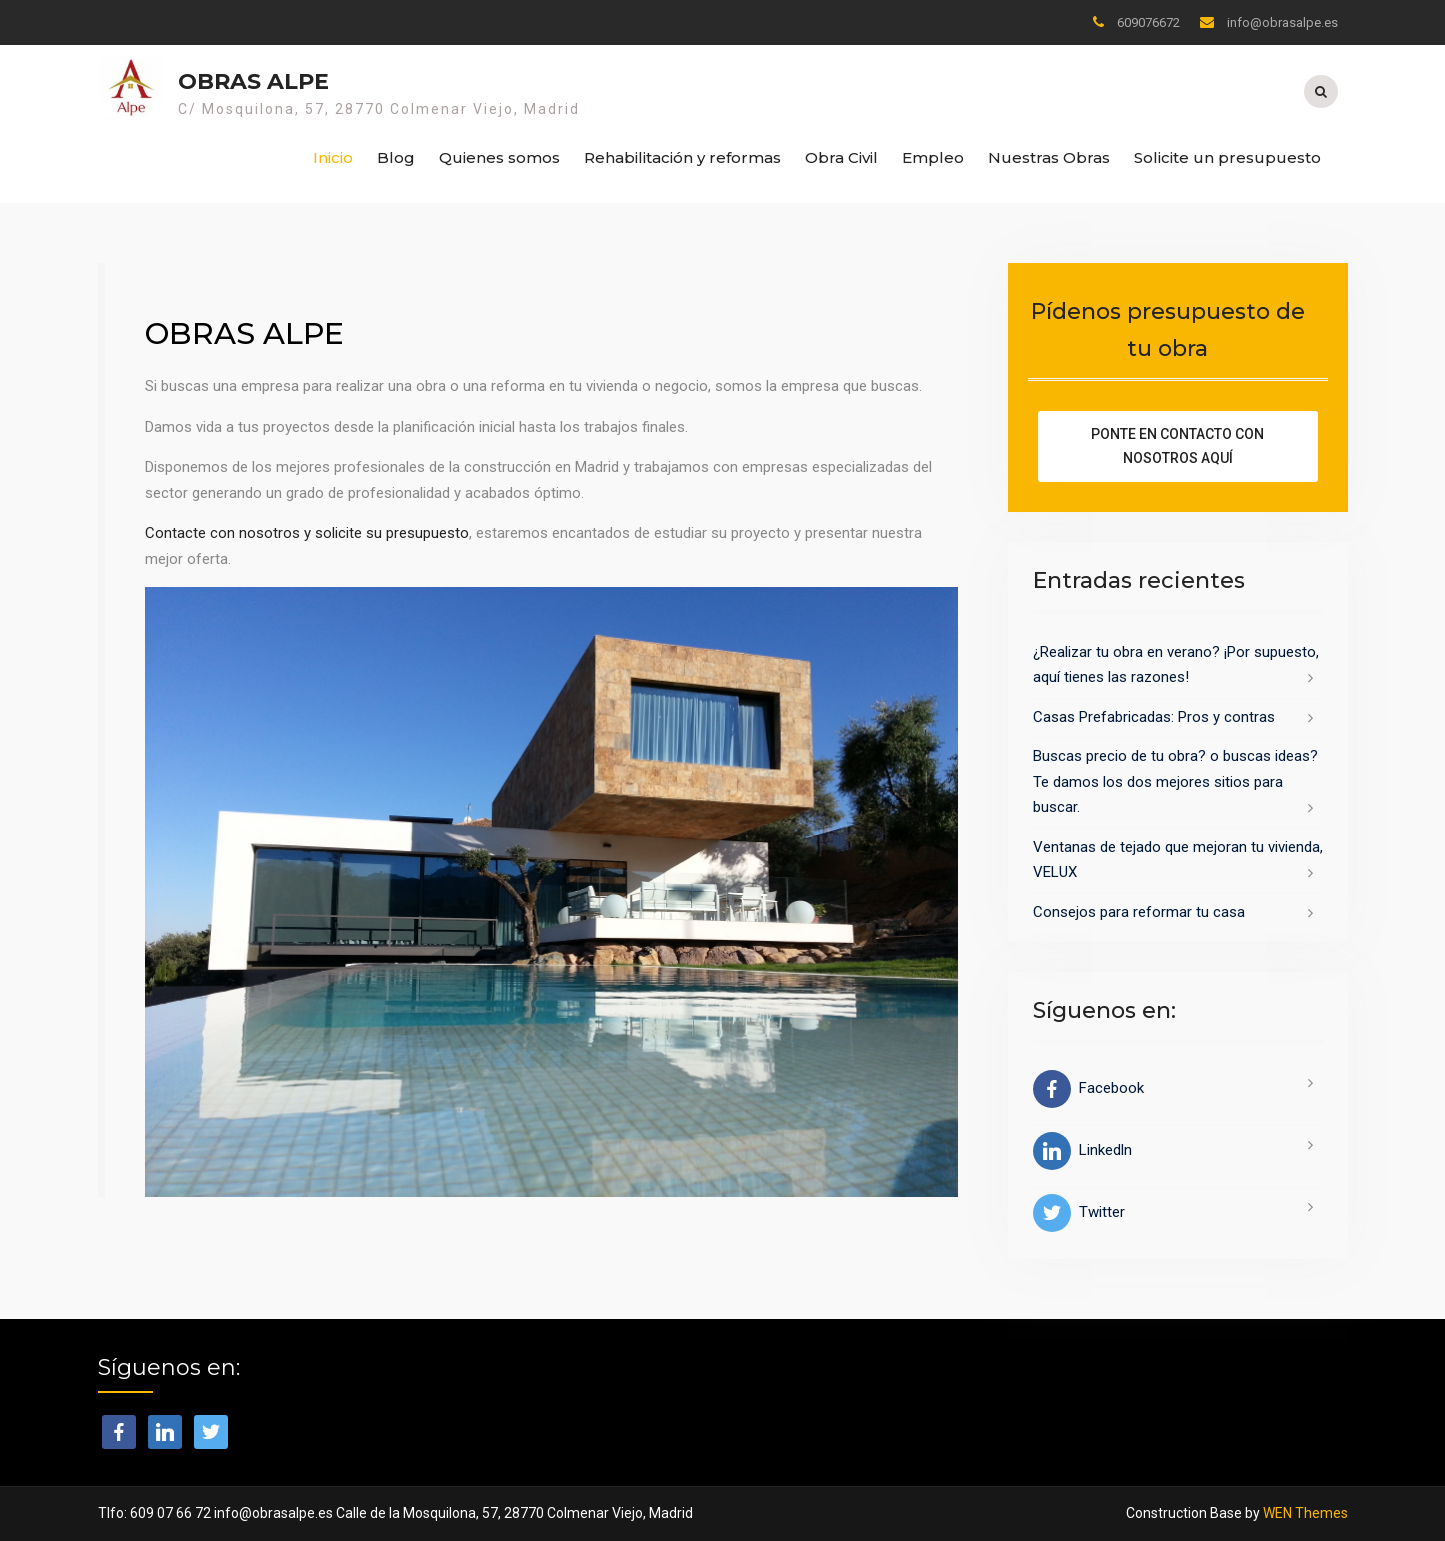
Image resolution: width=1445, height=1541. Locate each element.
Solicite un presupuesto (1227, 157)
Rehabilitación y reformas (682, 157)
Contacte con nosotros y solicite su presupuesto (307, 533)
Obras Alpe (253, 81)
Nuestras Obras (1049, 157)
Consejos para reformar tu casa (1139, 912)
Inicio (333, 157)
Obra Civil (841, 157)
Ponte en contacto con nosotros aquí (1177, 446)
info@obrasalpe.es (1282, 22)
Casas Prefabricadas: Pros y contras (1154, 717)
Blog (396, 157)
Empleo (933, 157)
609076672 (1148, 22)
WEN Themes (1305, 1513)
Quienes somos (499, 157)
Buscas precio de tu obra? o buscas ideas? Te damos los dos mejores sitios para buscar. (1175, 781)
